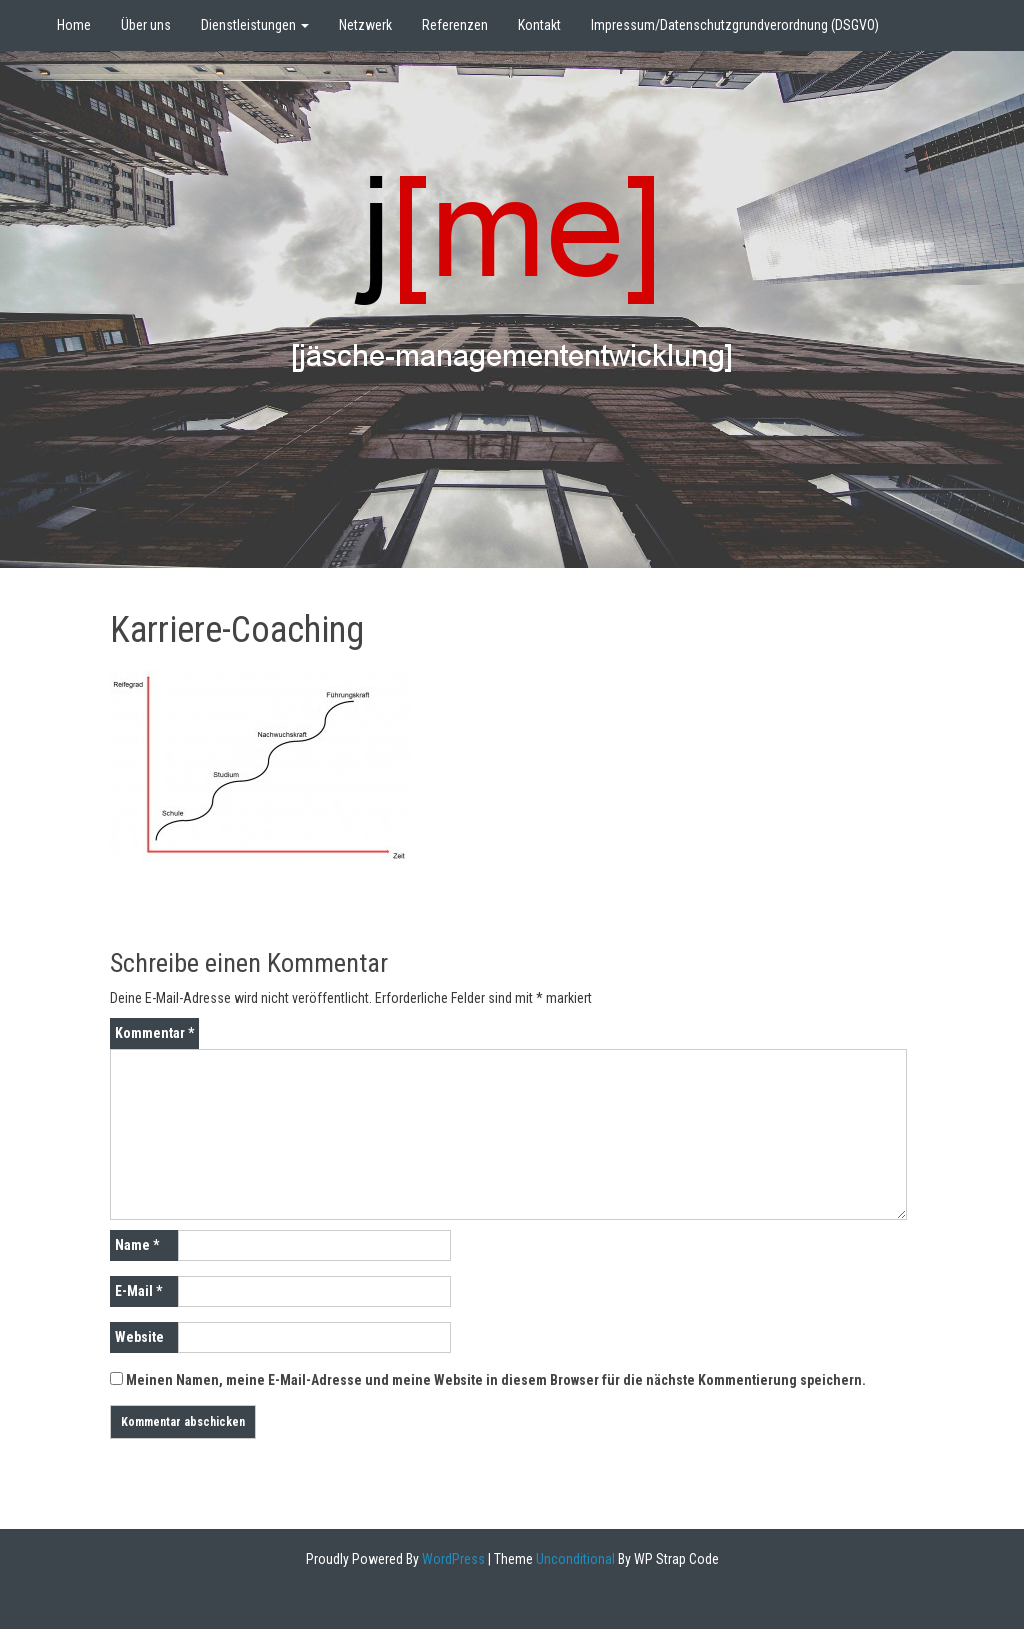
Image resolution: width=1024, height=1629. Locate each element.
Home (74, 25)
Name (137, 1245)
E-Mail (138, 1291)
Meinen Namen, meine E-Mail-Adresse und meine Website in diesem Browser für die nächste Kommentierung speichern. (496, 1380)
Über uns (146, 25)
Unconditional (574, 1559)
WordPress (452, 1559)
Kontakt (539, 25)
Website (139, 1337)
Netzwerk (365, 25)
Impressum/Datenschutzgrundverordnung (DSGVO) (735, 25)
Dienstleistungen (255, 25)
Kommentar (154, 1033)
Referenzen (455, 25)
